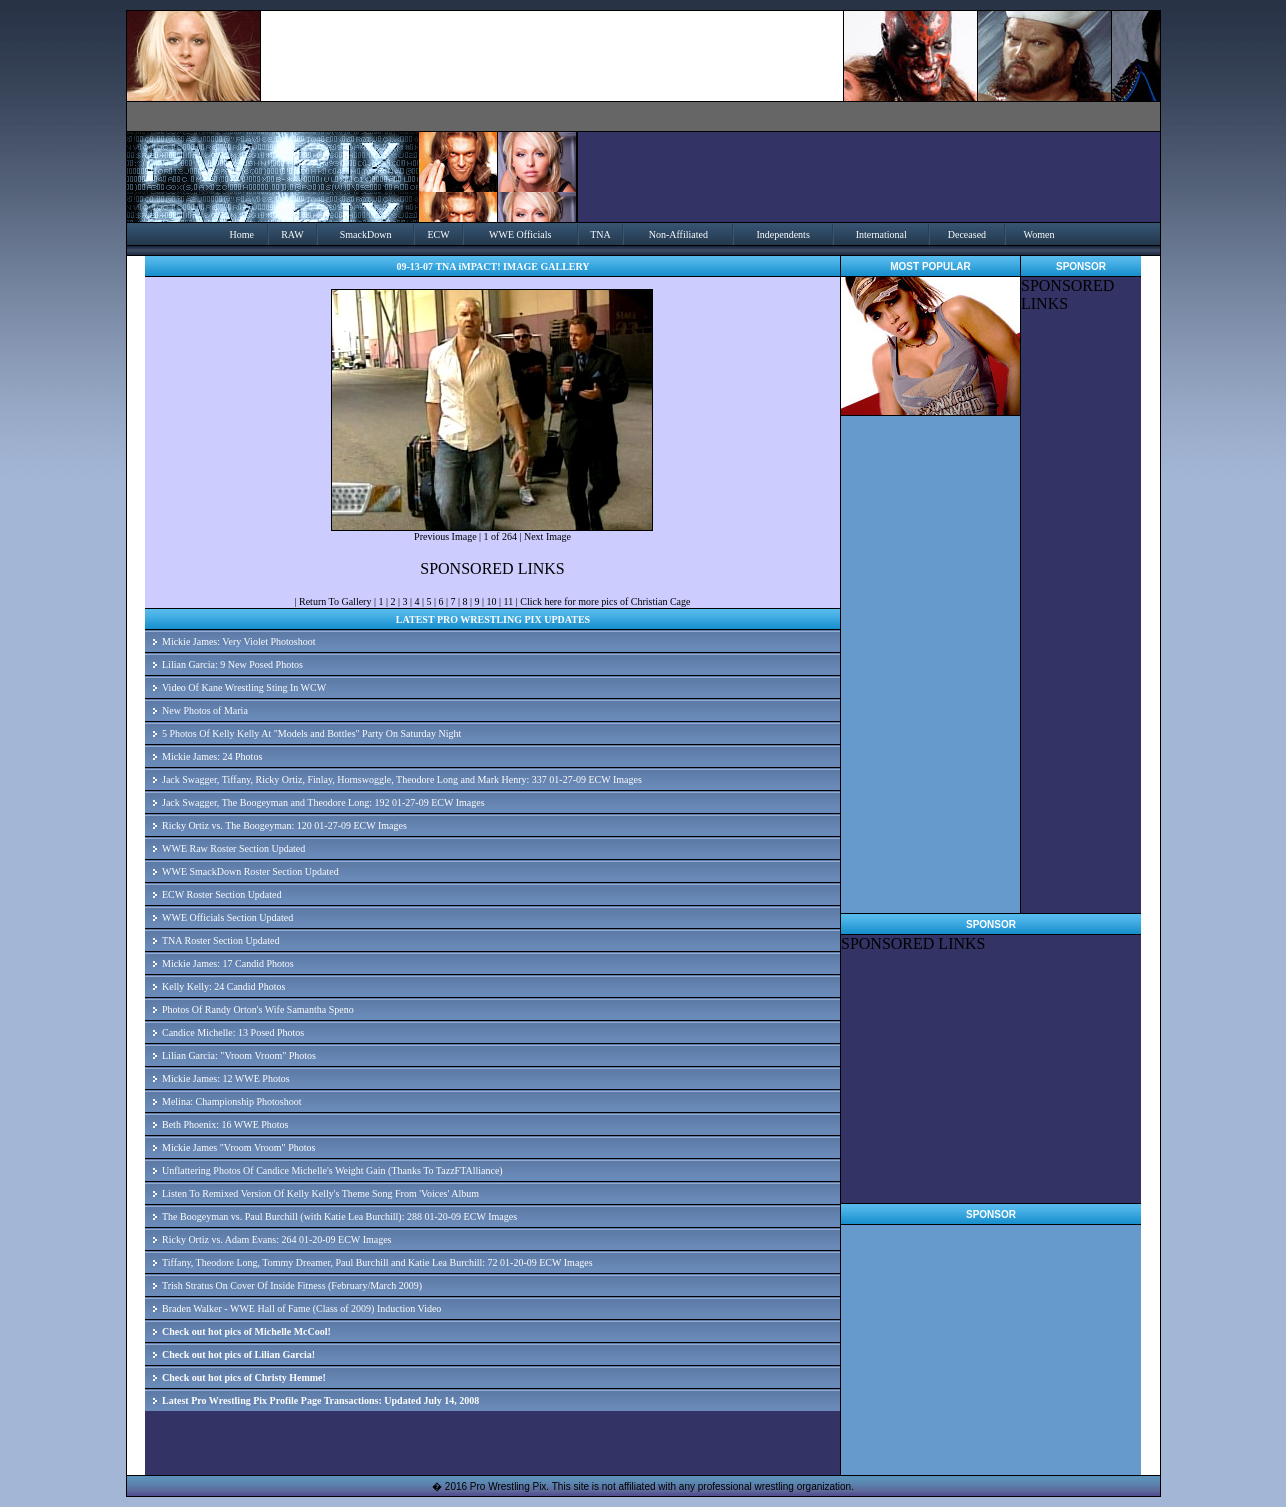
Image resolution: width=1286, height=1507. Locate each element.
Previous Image (445, 536)
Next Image (547, 536)
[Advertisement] (1081, 613)
